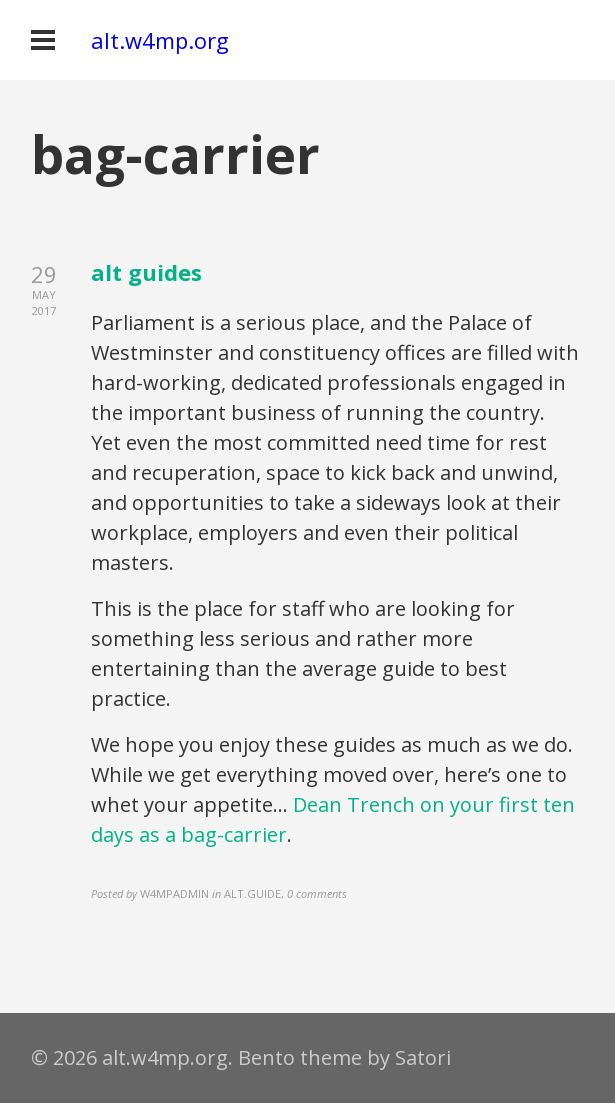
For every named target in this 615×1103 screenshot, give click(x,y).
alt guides (146, 272)
